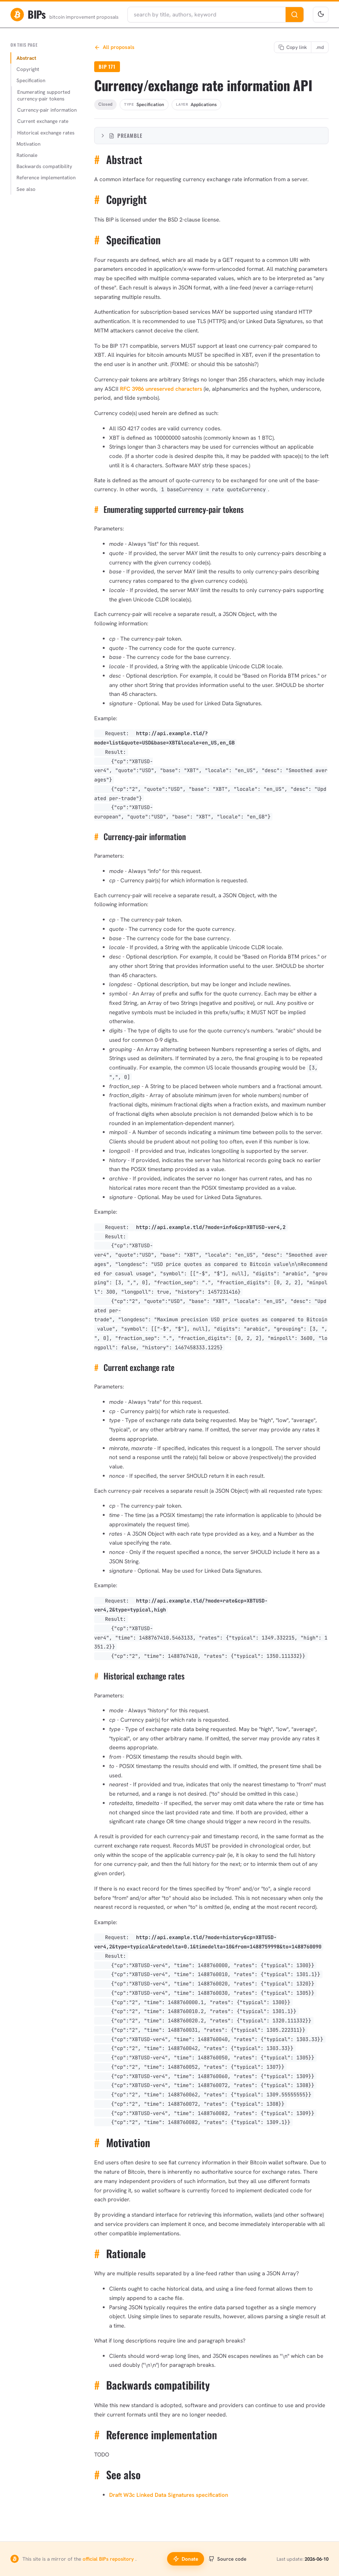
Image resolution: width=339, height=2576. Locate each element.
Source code (227, 2558)
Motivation (28, 143)
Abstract (26, 58)
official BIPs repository (109, 2558)
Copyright (27, 69)
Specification (30, 80)
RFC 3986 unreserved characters (161, 389)
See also (26, 189)
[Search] (294, 14)
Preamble (121, 135)
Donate (185, 2558)
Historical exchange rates (45, 132)
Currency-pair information (47, 109)
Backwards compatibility (44, 166)
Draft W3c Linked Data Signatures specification (168, 2495)
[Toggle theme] (321, 14)
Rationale (26, 155)
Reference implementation (45, 177)
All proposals (114, 47)
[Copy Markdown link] (319, 47)
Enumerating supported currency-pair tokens (43, 95)
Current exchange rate (42, 121)
